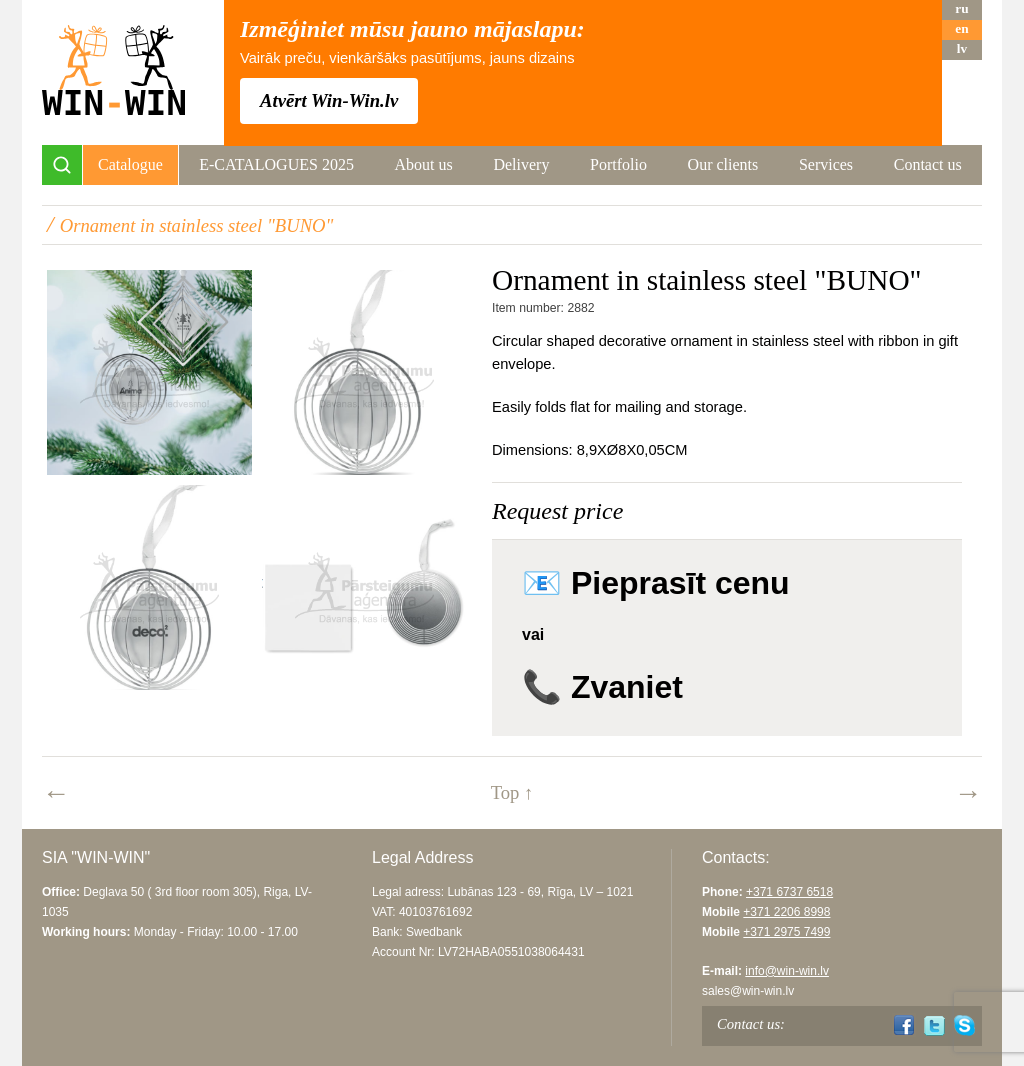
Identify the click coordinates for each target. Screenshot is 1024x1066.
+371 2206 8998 (786, 912)
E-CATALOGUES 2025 (276, 164)
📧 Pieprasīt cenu (656, 583)
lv (962, 48)
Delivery (521, 164)
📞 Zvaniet (602, 687)
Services (826, 164)
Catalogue (130, 164)
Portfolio (618, 164)
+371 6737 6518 (789, 892)
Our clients (723, 164)
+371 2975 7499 (786, 932)
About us (424, 164)
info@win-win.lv (787, 971)
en (961, 28)
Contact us (928, 164)
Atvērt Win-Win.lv (329, 100)
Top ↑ (512, 792)
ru (961, 8)
